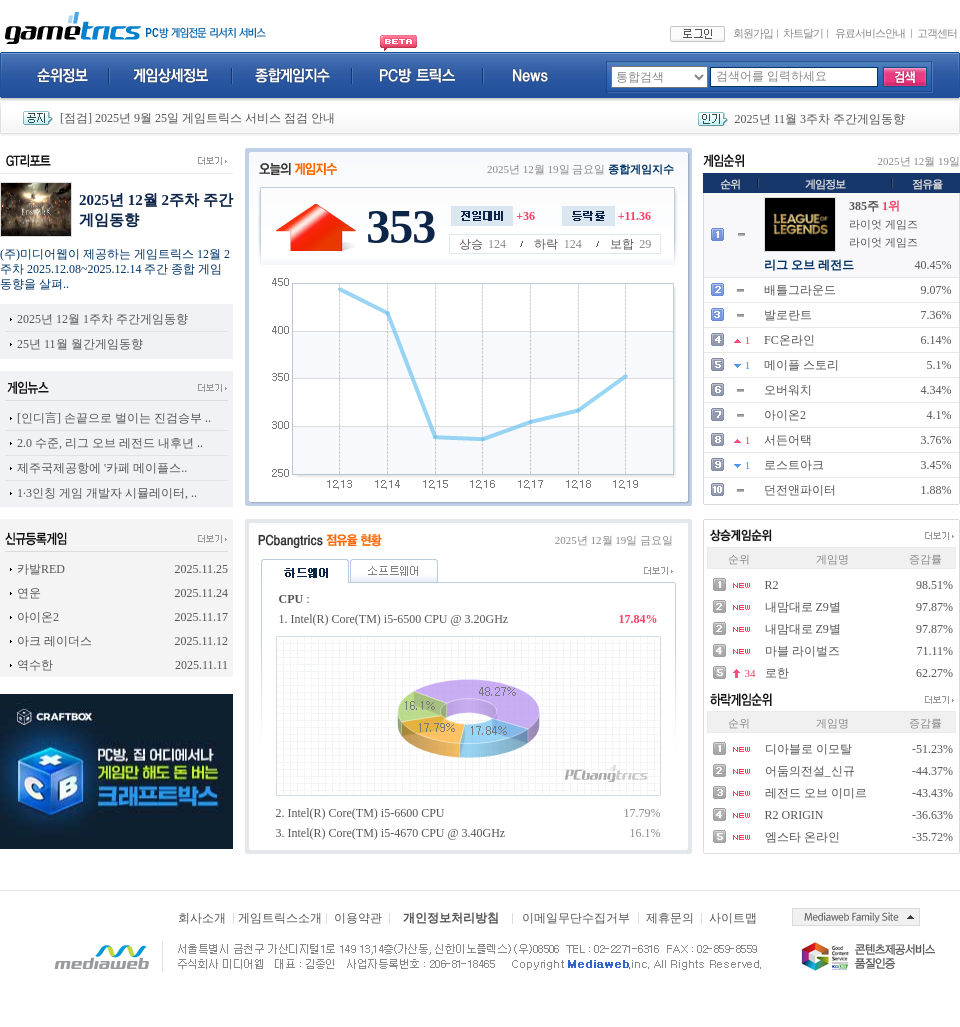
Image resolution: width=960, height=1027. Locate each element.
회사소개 (202, 918)
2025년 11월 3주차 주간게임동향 (820, 119)
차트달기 (803, 33)
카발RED (41, 569)
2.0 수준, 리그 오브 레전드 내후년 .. (110, 443)
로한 (777, 673)
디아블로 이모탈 (808, 749)
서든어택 (788, 440)
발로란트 (788, 315)
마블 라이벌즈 (802, 651)
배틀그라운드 (800, 290)
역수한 (35, 665)
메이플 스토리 (801, 365)
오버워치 (788, 390)
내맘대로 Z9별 (803, 607)
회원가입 (753, 33)
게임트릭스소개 (280, 918)
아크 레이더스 (54, 641)
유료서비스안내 (870, 33)
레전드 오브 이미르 (816, 793)
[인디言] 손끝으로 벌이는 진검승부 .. (114, 418)
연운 (29, 593)
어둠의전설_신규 (810, 771)
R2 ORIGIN (794, 815)
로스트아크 (794, 465)
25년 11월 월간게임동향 (80, 344)
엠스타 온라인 (802, 837)
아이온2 (785, 415)
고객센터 (937, 33)
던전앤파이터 (800, 490)
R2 (772, 585)
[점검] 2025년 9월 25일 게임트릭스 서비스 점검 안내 (197, 118)
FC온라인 (789, 340)
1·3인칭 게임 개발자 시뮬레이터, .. (107, 493)
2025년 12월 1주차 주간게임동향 (102, 319)
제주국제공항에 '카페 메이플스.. (102, 468)
